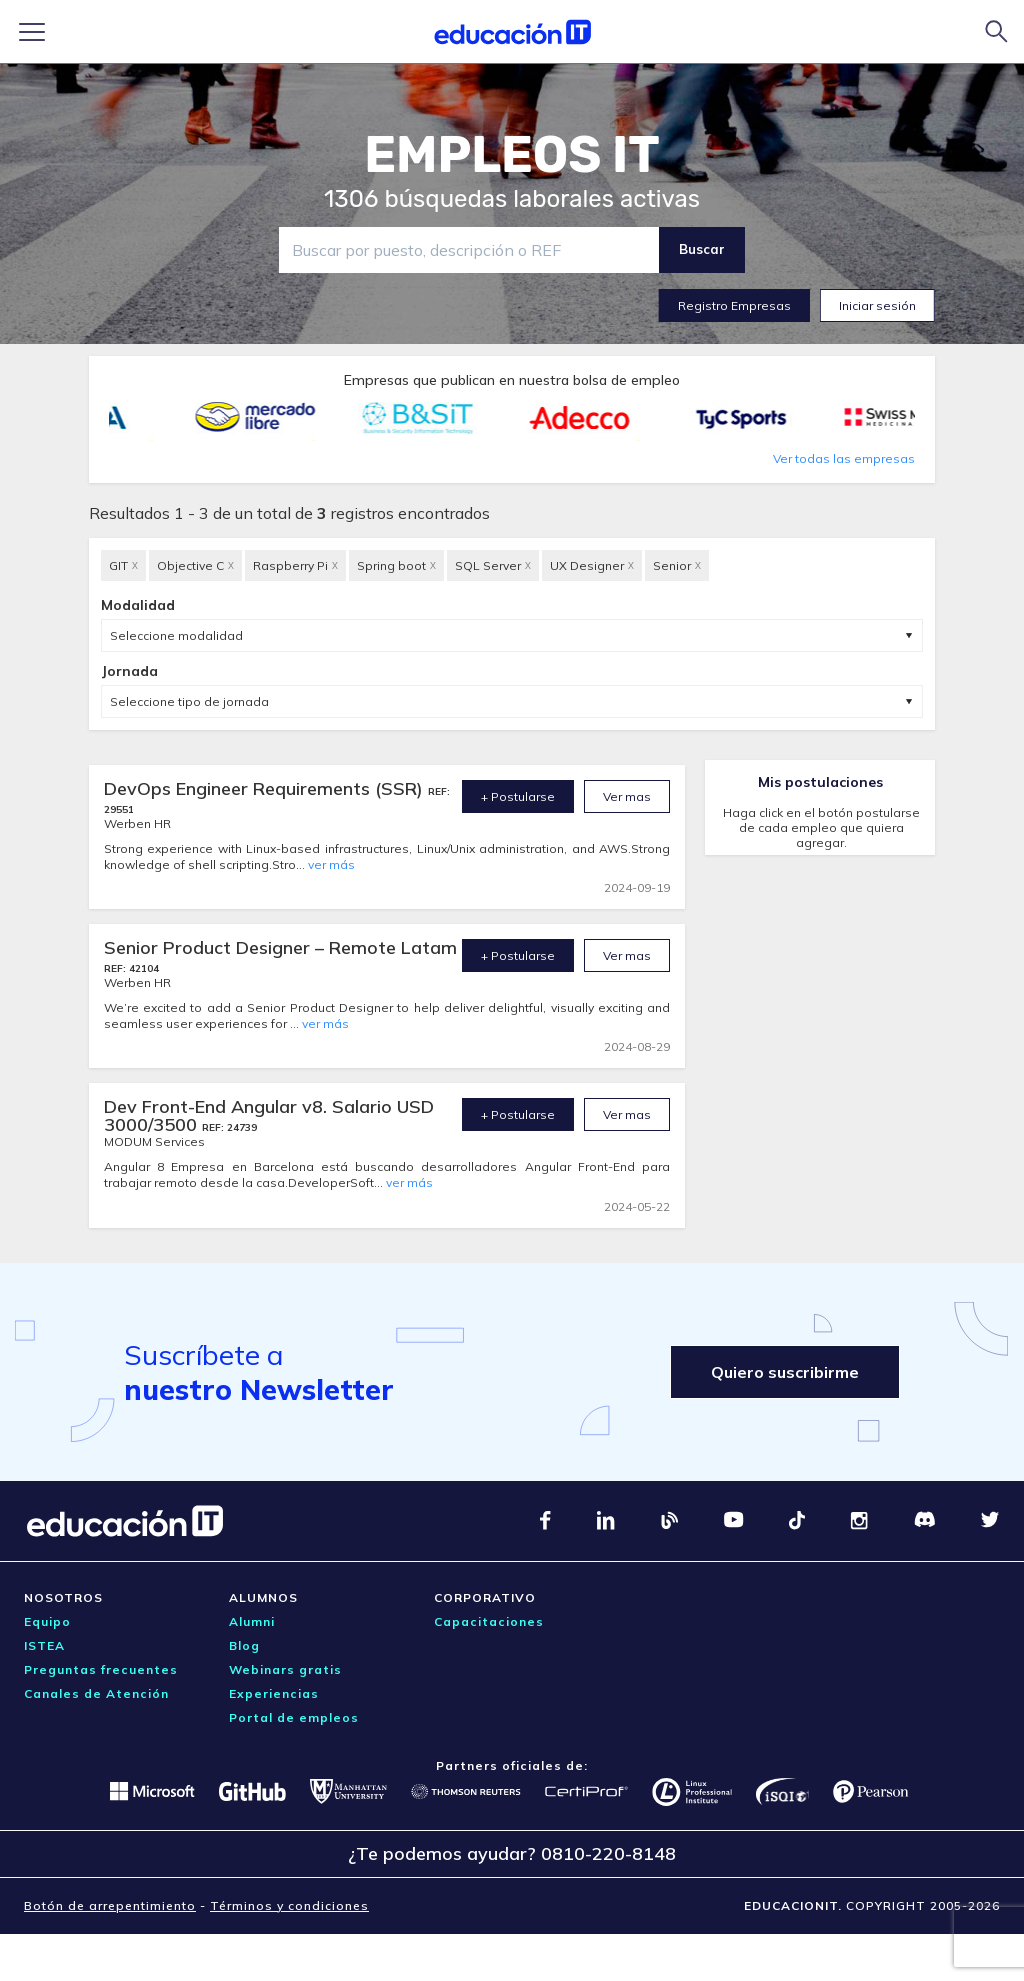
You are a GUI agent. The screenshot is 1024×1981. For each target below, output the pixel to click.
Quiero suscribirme (785, 1372)
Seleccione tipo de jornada (189, 701)
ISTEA (44, 1645)
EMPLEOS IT (512, 155)
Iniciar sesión (877, 305)
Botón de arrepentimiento (110, 1905)
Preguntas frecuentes (101, 1669)
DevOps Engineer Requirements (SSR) (266, 788)
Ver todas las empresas (844, 458)
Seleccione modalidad (176, 635)
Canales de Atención (96, 1693)
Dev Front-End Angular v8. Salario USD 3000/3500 (269, 1115)
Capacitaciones (489, 1621)
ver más (331, 864)
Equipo (47, 1621)
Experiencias (274, 1693)
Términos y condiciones (289, 1905)
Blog (244, 1645)
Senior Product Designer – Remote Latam (280, 947)
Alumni (252, 1621)
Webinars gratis (285, 1669)
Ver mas (627, 796)
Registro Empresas (734, 305)
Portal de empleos (294, 1717)
